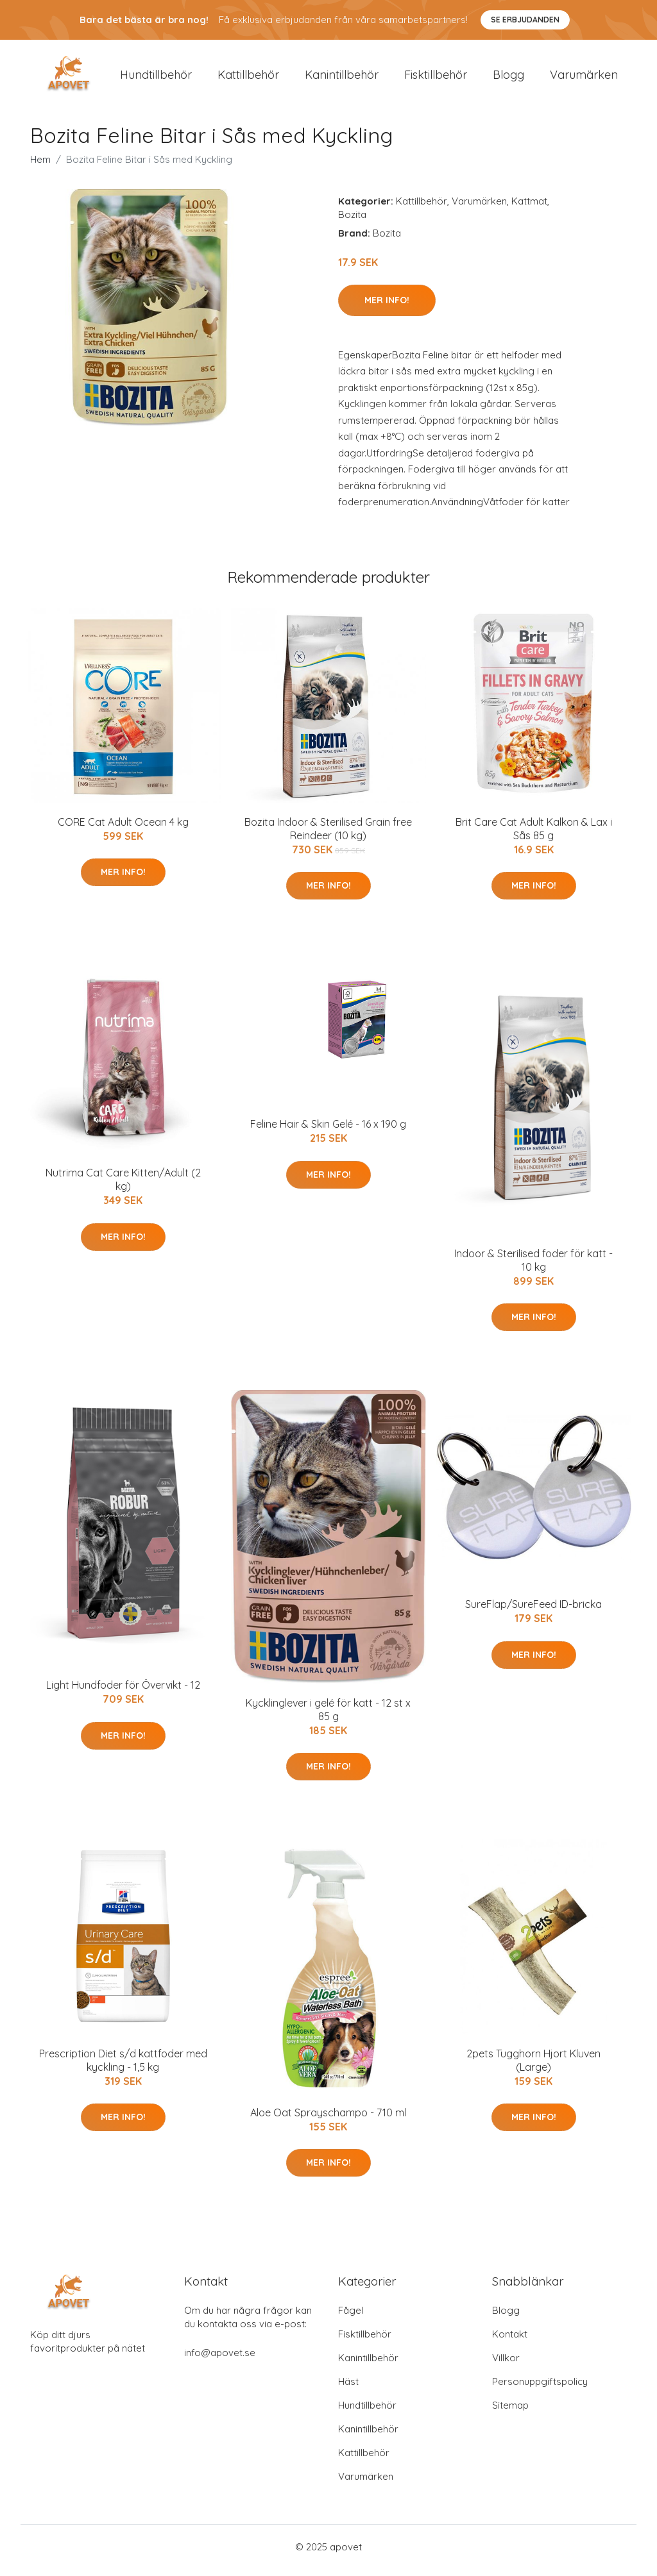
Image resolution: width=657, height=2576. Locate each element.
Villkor (506, 2365)
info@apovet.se (219, 2360)
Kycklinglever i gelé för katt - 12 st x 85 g (328, 1716)
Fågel (350, 2317)
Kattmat (529, 207)
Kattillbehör (248, 78)
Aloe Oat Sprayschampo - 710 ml (328, 2118)
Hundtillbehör (156, 78)
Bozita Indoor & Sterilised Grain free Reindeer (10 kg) (328, 835)
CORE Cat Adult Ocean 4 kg (123, 828)
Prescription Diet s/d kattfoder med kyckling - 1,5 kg (123, 2066)
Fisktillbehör (435, 78)
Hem (40, 166)
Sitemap (510, 2412)
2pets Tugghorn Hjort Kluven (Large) (533, 2066)
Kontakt (509, 2341)
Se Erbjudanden (525, 19)
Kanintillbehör (342, 78)
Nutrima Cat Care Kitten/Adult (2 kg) (123, 1186)
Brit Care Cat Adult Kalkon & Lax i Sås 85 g (534, 835)
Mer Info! (386, 306)
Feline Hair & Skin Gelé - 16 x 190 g (328, 1131)
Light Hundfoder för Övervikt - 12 (123, 1691)
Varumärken (584, 78)
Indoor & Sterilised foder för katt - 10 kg (533, 1266)
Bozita (352, 221)
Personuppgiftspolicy (540, 2388)
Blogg (508, 78)
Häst (348, 2388)
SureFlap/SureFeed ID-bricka (533, 1611)
